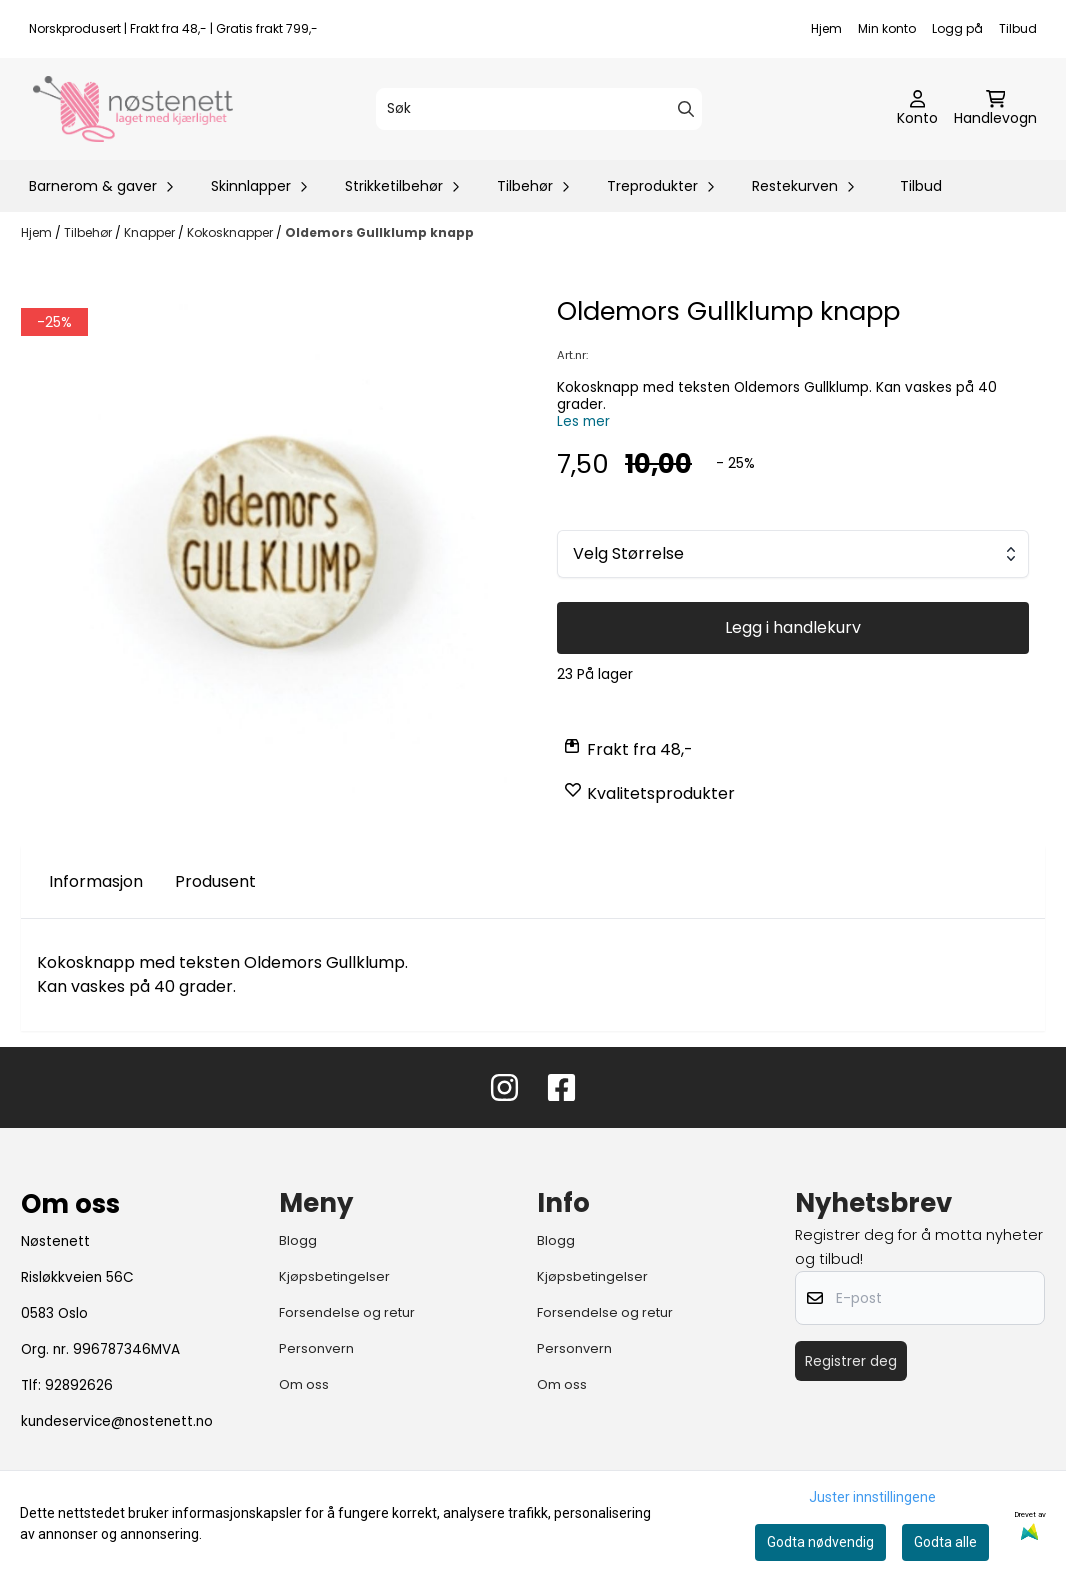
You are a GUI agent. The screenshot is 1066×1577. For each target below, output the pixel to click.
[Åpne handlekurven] (995, 109)
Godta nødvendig (820, 1542)
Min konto (887, 28)
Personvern (316, 1348)
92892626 (79, 1385)
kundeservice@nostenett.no (117, 1421)
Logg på (957, 28)
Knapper (151, 232)
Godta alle (945, 1542)
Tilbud (1018, 28)
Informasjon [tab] (96, 881)
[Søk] (539, 109)
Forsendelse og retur (347, 1312)
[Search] (686, 109)
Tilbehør (89, 232)
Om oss (304, 1384)
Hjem (826, 28)
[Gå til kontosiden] (917, 109)
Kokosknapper (231, 232)
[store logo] (133, 109)
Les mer (583, 421)
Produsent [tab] (215, 881)
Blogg (298, 1240)
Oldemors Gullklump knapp (379, 232)
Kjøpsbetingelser (334, 1276)
